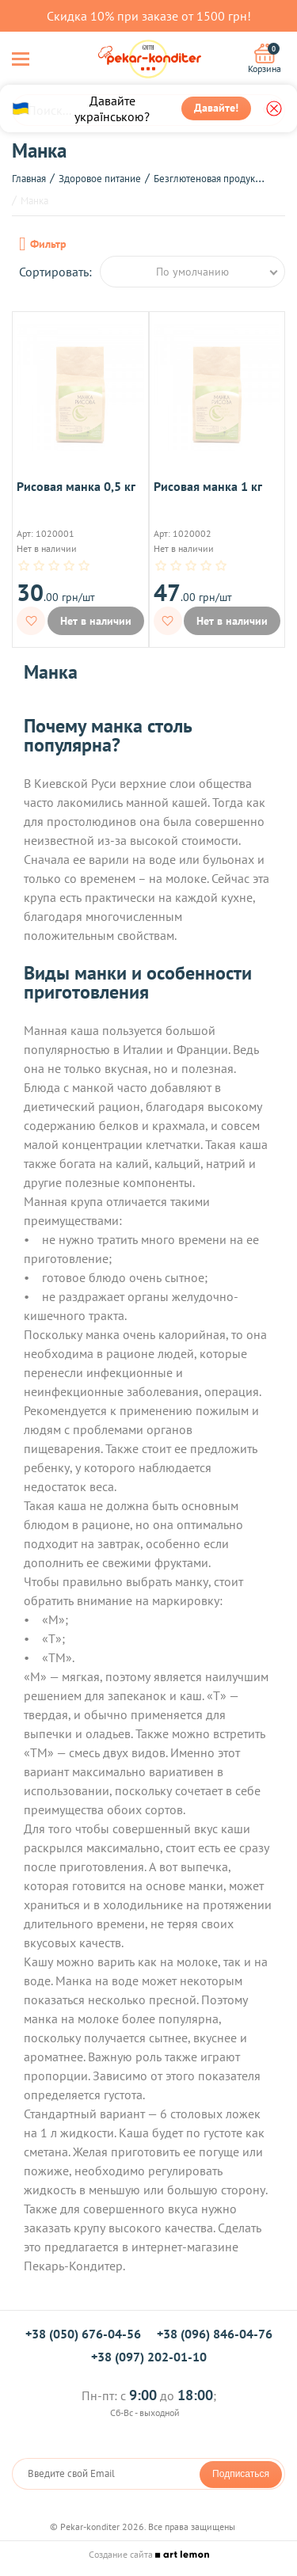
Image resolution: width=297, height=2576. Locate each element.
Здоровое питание (100, 178)
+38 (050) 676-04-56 (83, 2334)
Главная (29, 178)
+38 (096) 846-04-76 (214, 2334)
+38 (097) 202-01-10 (149, 2357)
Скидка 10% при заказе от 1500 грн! (149, 16)
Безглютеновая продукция (212, 178)
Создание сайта (149, 2554)
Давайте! (216, 108)
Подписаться (240, 2473)
